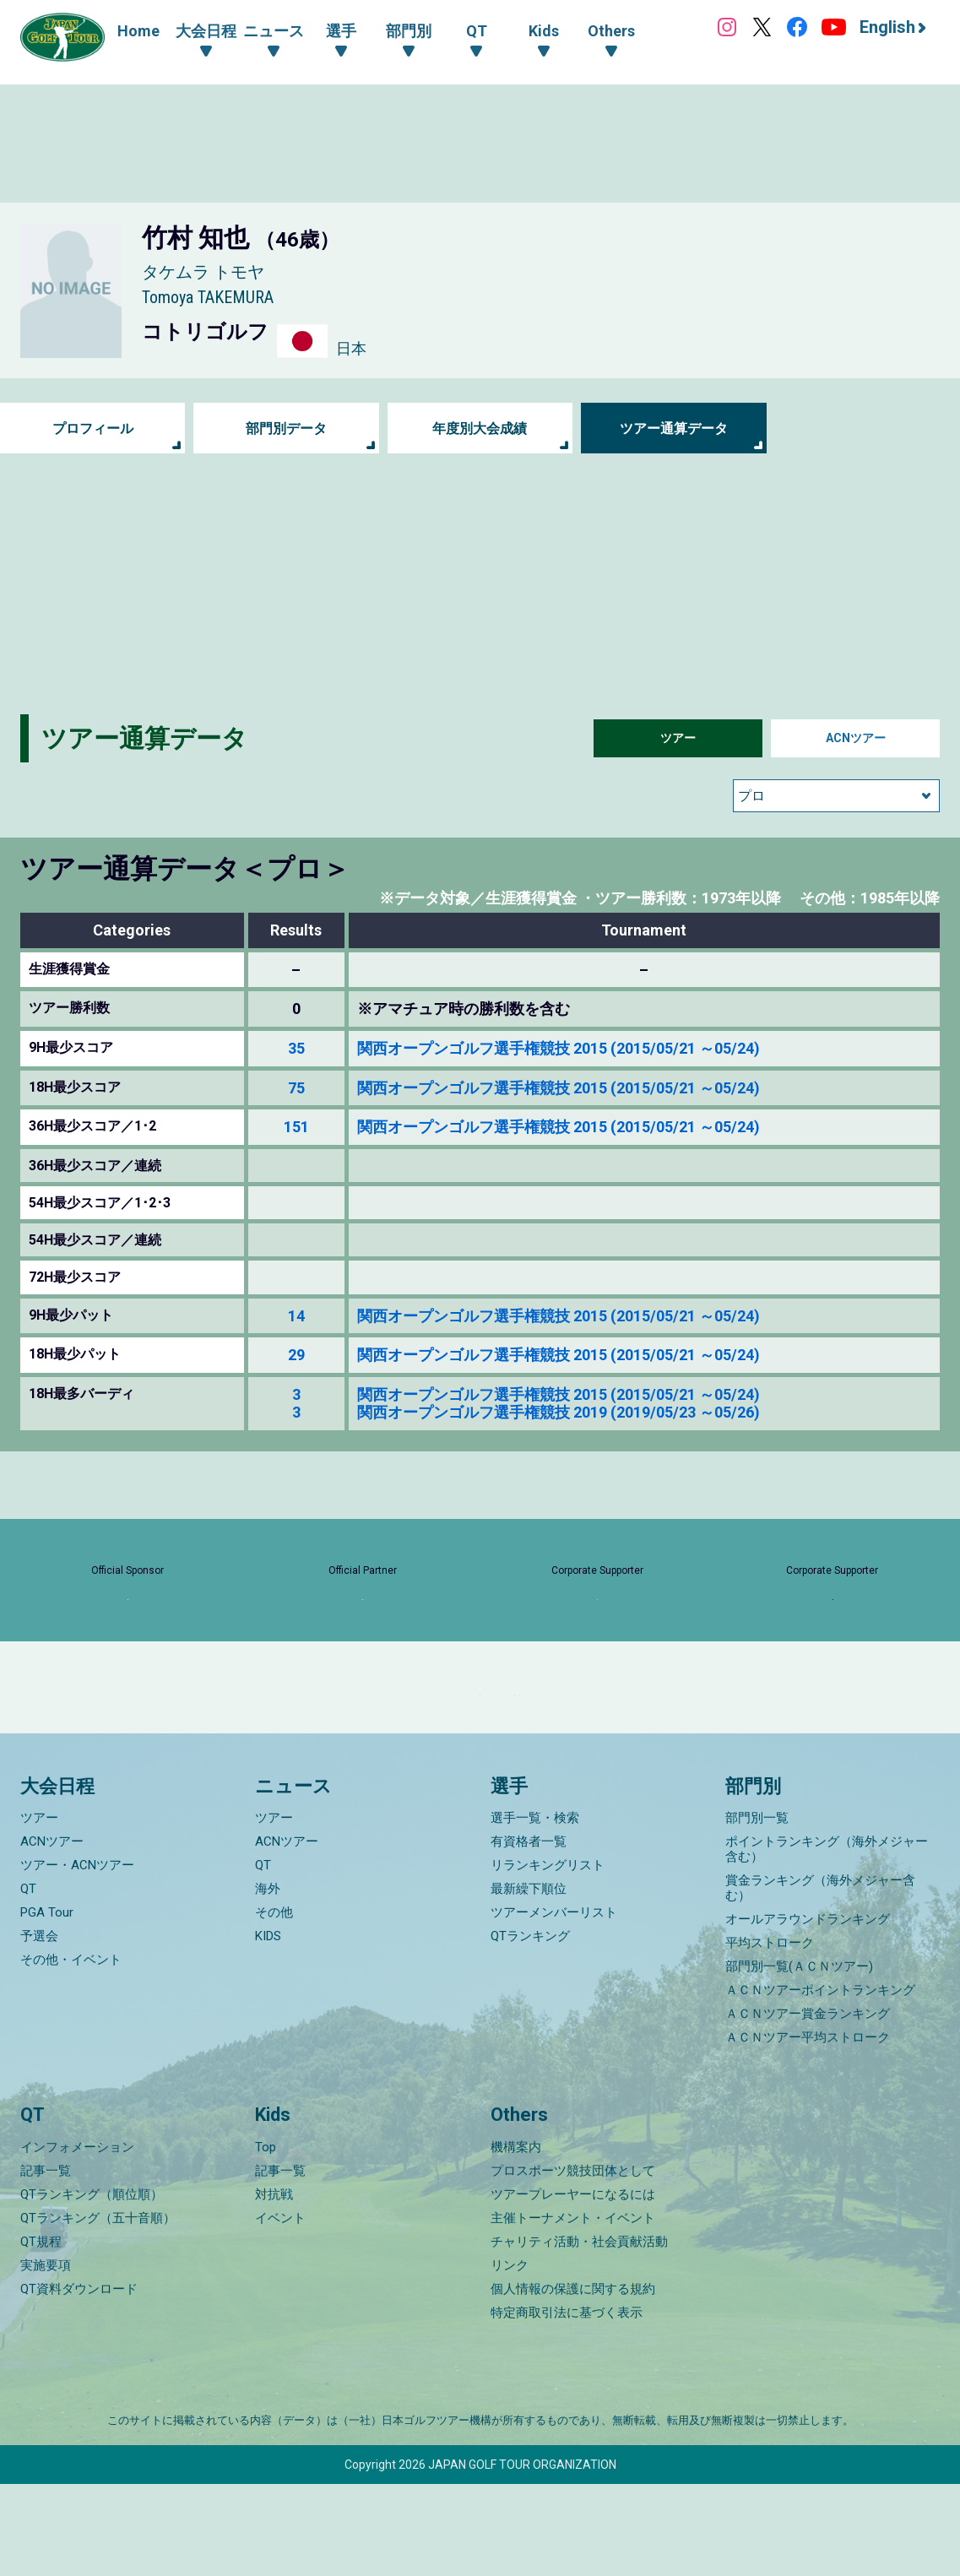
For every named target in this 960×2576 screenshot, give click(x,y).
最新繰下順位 (529, 1981)
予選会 (39, 2028)
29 (296, 1355)
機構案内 (516, 2239)
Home (138, 31)
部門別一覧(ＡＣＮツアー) (799, 2059)
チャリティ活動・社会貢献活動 (579, 2333)
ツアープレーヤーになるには (573, 2286)
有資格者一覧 (529, 1934)
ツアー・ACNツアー (77, 1958)
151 (296, 1127)
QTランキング (530, 2028)
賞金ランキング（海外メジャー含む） (820, 1981)
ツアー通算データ (674, 428)
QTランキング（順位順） (91, 2286)
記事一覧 (45, 2262)
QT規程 (41, 2333)
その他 (274, 2005)
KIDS (268, 2028)
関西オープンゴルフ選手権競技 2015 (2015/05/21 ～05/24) (558, 1048)
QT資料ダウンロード (79, 2381)
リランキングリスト (548, 1958)
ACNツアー (856, 738)
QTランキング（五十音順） (98, 2310)
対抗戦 (274, 2286)
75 (296, 1088)
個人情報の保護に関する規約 (573, 2381)
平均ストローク (769, 2035)
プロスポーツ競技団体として (573, 2262)
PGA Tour (46, 2005)
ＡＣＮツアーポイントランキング (820, 2083)
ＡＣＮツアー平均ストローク (807, 2130)
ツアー (678, 738)
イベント (280, 2310)
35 (296, 1048)
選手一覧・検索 (535, 1910)
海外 (267, 1981)
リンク (510, 2357)
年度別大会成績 (479, 428)
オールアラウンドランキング (807, 2012)
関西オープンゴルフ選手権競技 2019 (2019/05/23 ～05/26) (558, 1412)
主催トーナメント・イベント (573, 2310)
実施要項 (45, 2357)
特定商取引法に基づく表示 (567, 2404)
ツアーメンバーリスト (554, 2005)
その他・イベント (71, 2052)
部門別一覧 (757, 1910)
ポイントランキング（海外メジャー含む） (826, 1942)
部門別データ (286, 428)
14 (296, 1316)
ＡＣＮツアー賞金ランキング (807, 2106)
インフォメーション (77, 2239)
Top (265, 2239)
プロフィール (92, 428)
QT (28, 1981)
